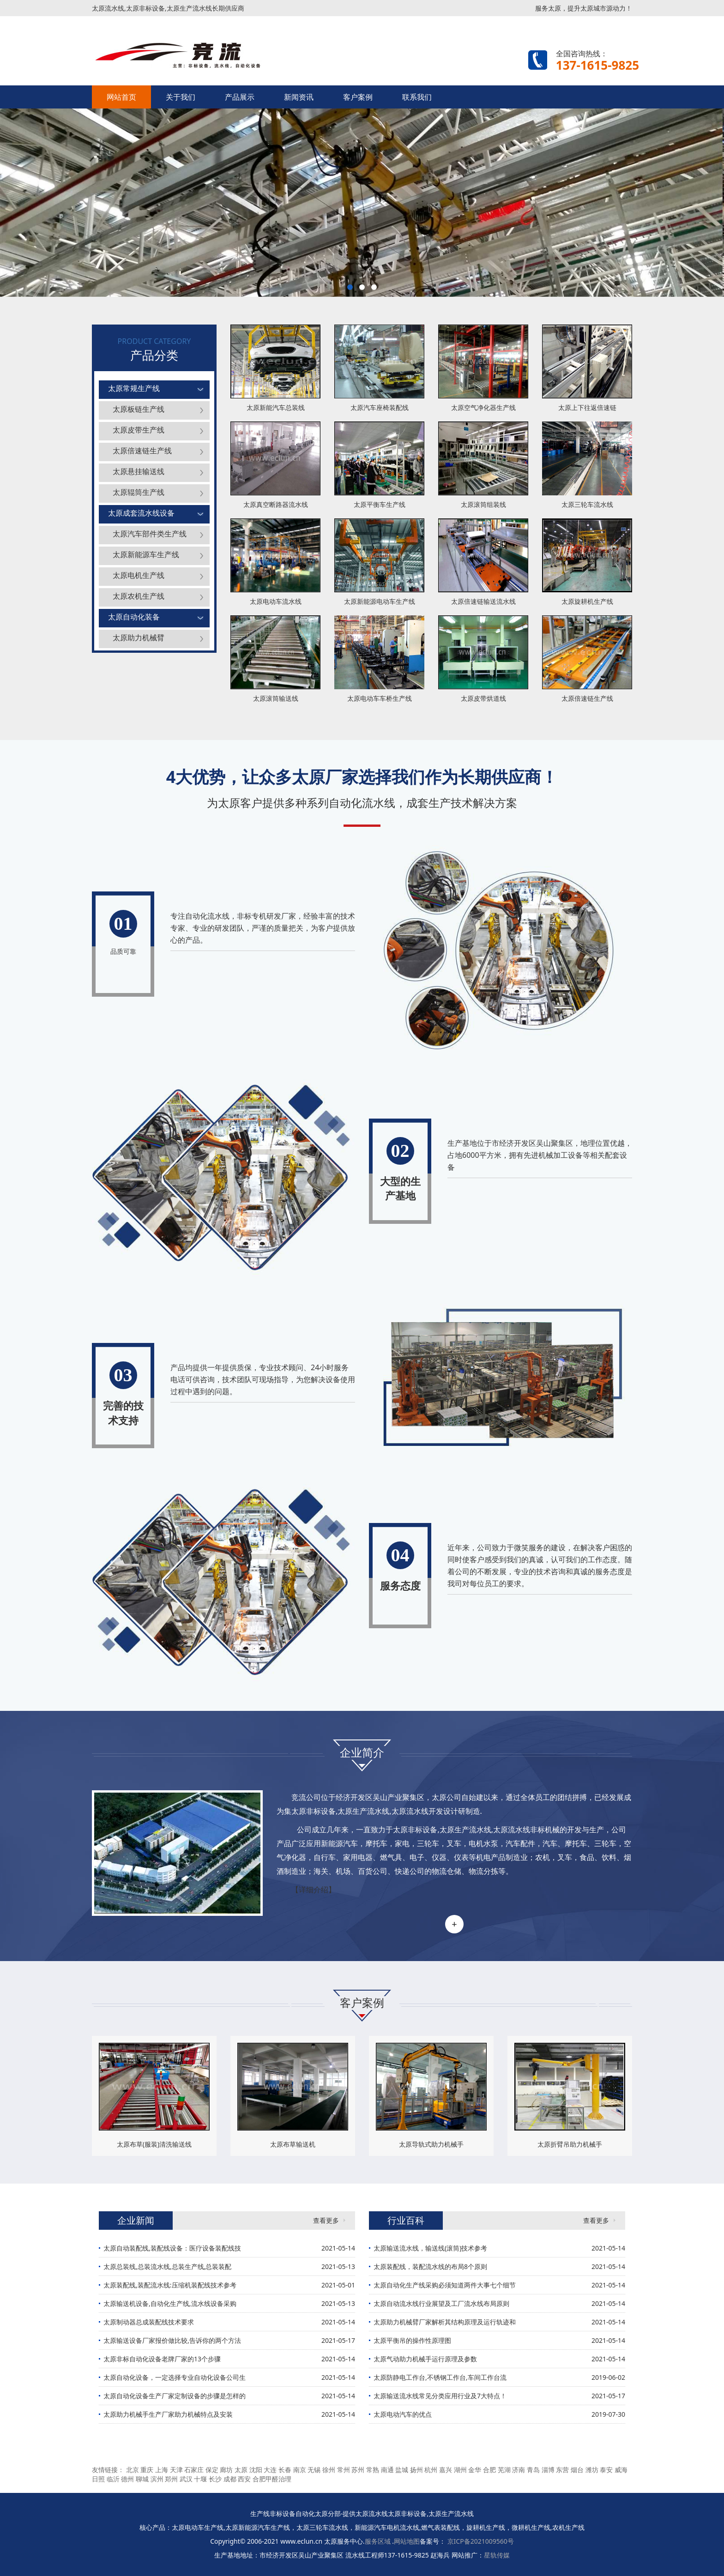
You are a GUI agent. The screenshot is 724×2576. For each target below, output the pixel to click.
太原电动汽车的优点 (403, 2414)
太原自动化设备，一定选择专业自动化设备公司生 (174, 2377)
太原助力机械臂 (138, 637)
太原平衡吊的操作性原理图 (412, 2340)
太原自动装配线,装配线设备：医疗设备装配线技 (172, 2248)
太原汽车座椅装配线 (379, 407)
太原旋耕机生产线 (587, 601)
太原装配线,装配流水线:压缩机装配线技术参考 (169, 2285)
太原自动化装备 (134, 617)
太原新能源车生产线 (146, 554)
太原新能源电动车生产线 (379, 601)
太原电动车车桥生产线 (379, 698)
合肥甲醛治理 (272, 2478)
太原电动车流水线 (276, 601)
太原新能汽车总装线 (276, 407)
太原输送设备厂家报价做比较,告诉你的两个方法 (172, 2340)
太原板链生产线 (138, 409)
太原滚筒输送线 (275, 698)
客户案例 (358, 97)
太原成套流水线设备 (141, 513)
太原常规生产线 (134, 388)
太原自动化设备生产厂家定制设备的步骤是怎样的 (174, 2395)
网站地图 (407, 2541)
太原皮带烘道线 (483, 698)
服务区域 (378, 2541)
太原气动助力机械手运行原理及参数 (425, 2358)
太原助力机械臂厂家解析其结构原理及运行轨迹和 (445, 2321)
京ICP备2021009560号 (480, 2541)
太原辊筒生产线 (138, 492)
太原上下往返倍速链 (587, 407)
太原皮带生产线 (138, 430)
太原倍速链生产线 (142, 450)
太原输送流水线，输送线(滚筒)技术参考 (430, 2248)
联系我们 (417, 97)
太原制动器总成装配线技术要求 (148, 2321)
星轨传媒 (497, 2555)
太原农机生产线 (138, 596)
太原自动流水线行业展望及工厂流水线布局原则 (441, 2303)
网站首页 (121, 97)
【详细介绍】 (313, 1889)
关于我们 (180, 97)
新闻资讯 (299, 97)
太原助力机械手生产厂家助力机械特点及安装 (168, 2414)
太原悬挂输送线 (138, 471)
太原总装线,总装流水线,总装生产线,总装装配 (167, 2266)
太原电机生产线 (138, 575)
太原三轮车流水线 (587, 504)
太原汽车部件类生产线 (150, 534)
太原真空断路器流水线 (275, 504)
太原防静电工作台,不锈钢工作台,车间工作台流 (440, 2377)
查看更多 (326, 2220)
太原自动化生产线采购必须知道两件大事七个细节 (445, 2285)
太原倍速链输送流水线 (483, 601)
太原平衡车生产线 (379, 504)
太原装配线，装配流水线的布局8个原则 (430, 2266)
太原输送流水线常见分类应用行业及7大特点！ (440, 2395)
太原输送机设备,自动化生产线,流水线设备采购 (169, 2303)
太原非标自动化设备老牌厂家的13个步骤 (162, 2358)
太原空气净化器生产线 (483, 407)
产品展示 (239, 97)
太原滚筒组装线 (483, 504)
